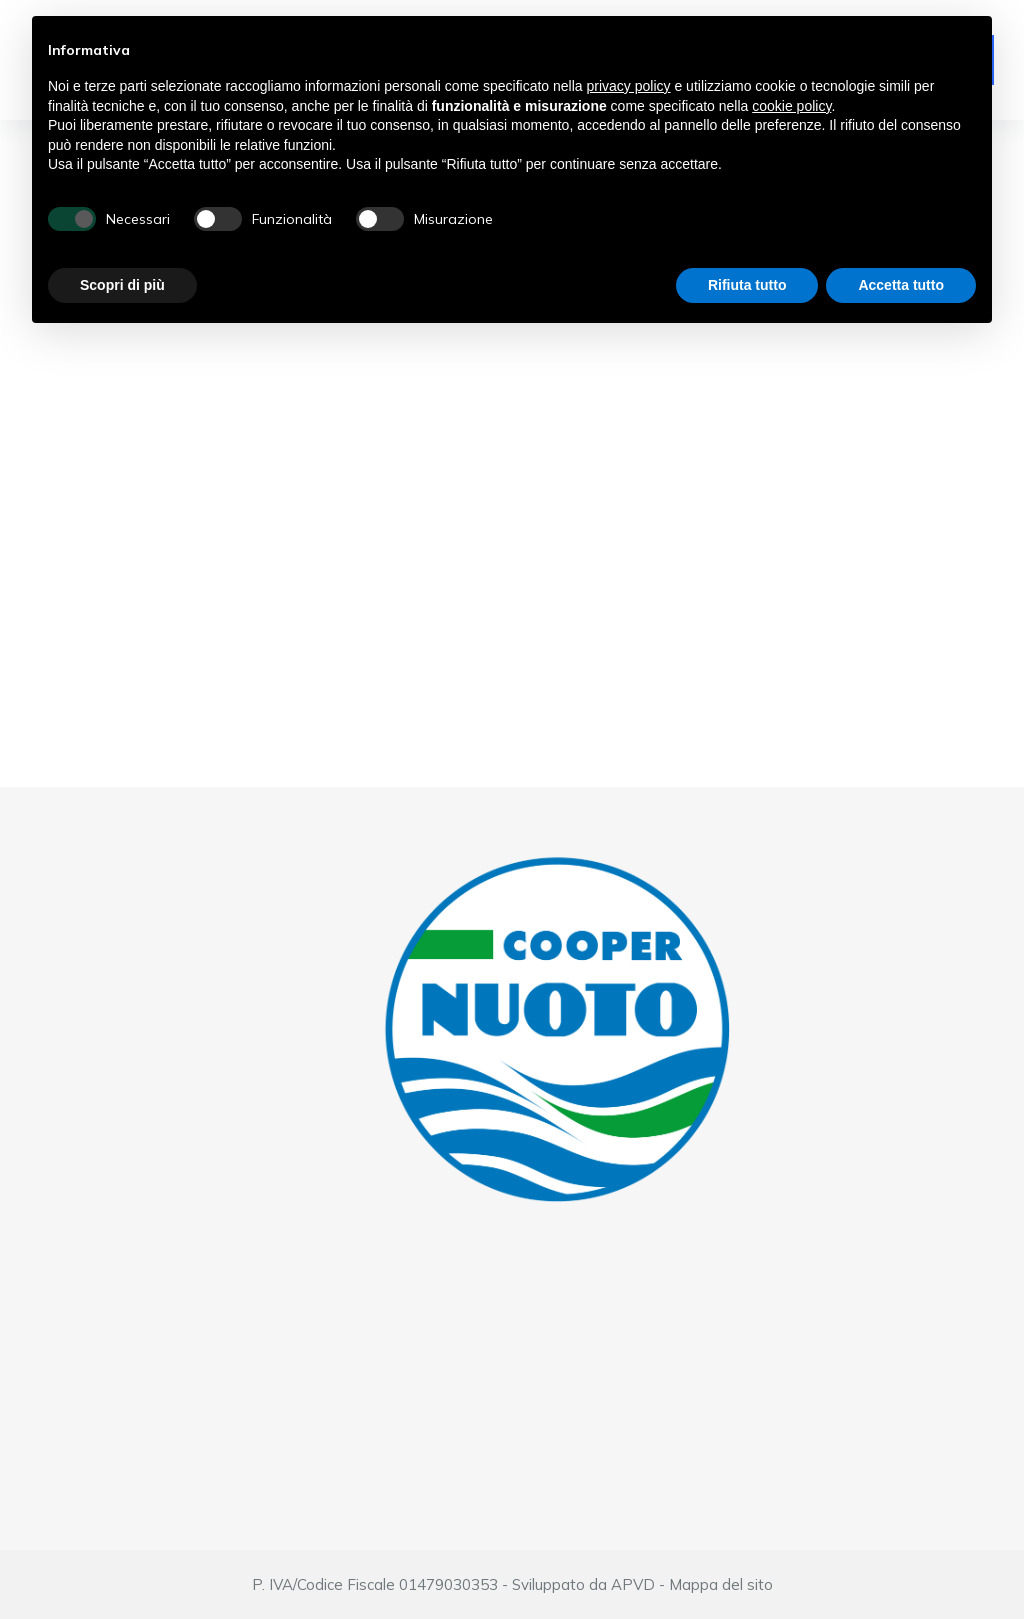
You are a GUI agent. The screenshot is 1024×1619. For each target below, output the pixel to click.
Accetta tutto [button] (901, 285)
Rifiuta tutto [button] (747, 285)
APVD (633, 1584)
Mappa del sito (721, 1584)
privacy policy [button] (629, 86)
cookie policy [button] (791, 106)
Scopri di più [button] (122, 285)
